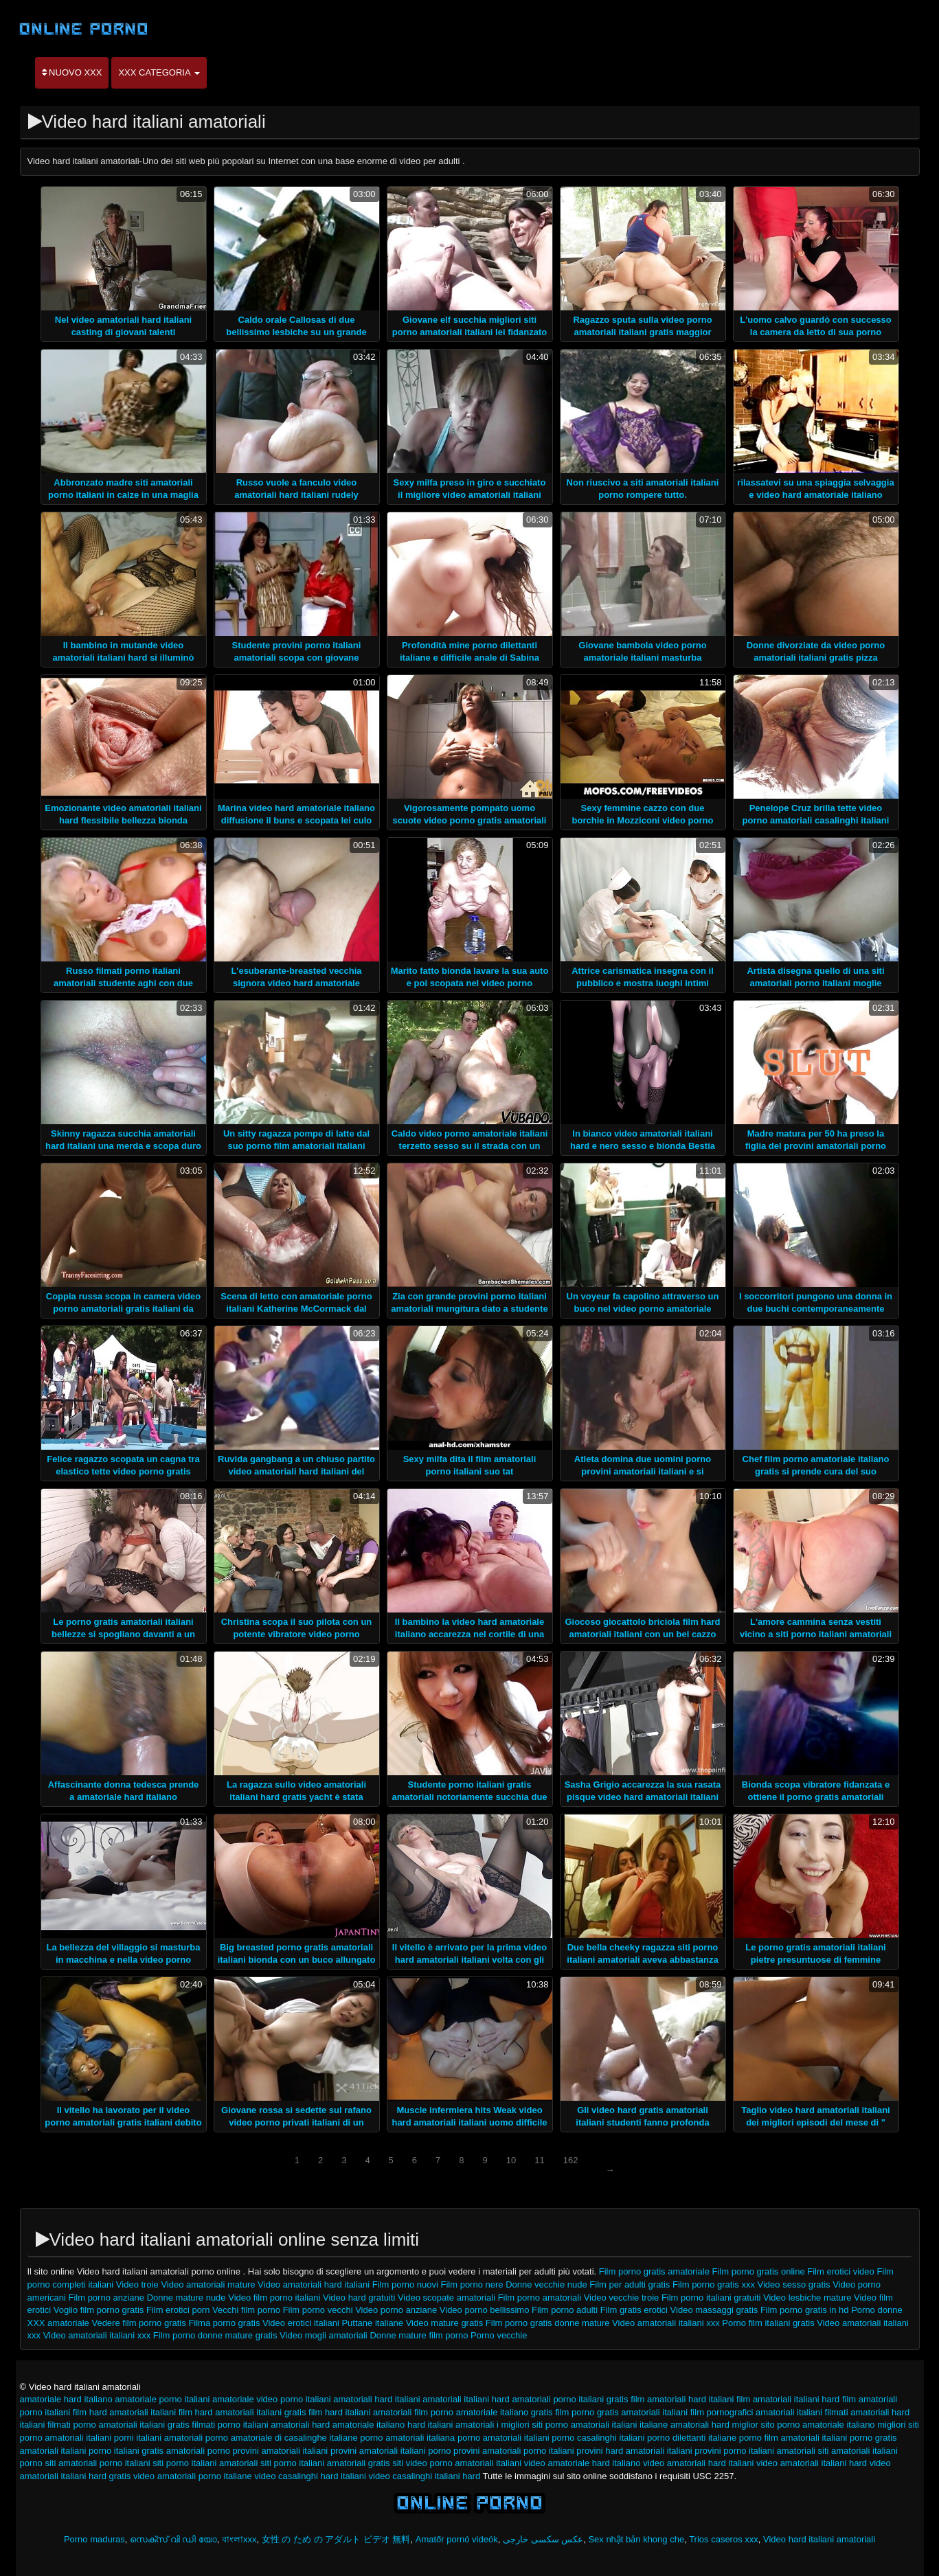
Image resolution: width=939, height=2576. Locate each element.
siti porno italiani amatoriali (205, 2463)
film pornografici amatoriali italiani (756, 2412)
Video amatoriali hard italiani (314, 2284)
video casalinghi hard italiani (310, 2476)
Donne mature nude (186, 2297)
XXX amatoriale (58, 2323)
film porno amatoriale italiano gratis (483, 2412)
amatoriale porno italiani (162, 2399)
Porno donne (876, 2310)
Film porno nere (472, 2284)
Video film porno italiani (274, 2297)
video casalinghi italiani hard (425, 2476)
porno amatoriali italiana (407, 2437)
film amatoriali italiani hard (787, 2399)
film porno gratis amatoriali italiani (621, 2412)
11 (539, 2160)
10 (511, 2160)
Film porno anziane (107, 2297)
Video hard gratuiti (360, 2297)
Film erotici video (840, 2271)
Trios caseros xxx (723, 2539)
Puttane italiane (373, 2323)
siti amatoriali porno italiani (97, 2463)
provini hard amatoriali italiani (634, 2451)
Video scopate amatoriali (446, 2297)
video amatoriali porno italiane (192, 2476)
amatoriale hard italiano (66, 2399)
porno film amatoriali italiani (793, 2437)
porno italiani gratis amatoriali (147, 2451)
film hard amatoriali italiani (124, 2412)
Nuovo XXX (72, 72)
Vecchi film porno (246, 2310)
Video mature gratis (445, 2323)
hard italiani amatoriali (450, 2424)
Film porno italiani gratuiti (711, 2297)
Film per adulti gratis (630, 2284)
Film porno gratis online (758, 2271)
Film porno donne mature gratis (215, 2335)
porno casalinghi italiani (598, 2437)
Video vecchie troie (621, 2297)
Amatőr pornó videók (457, 2539)
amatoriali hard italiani (376, 2399)
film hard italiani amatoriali (359, 2412)
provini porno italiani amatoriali (754, 2451)
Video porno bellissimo (485, 2310)
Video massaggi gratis (714, 2310)
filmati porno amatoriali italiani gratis (118, 2424)
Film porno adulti (565, 2310)
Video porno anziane (396, 2310)
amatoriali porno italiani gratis (570, 2399)
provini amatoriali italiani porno (390, 2451)
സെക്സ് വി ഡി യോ (173, 2539)
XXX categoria (158, 72)
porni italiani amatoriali (158, 2437)
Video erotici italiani (300, 2323)
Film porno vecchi (318, 2310)
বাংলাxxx (239, 2539)
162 (570, 2160)
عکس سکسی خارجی (543, 2539)
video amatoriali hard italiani (698, 2463)
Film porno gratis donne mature (548, 2323)
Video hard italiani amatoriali (819, 2539)
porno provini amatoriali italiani (267, 2451)
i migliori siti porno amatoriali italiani (567, 2424)
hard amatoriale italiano (358, 2424)
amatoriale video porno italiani (271, 2399)
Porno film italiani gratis (768, 2323)
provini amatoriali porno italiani (513, 2451)
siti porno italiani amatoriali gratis (325, 2463)
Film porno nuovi (406, 2284)
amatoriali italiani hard (465, 2399)
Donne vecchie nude (547, 2284)
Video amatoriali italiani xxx (666, 2323)
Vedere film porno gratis (138, 2323)
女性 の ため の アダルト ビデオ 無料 (336, 2539)
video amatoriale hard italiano (582, 2463)
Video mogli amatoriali (323, 2335)
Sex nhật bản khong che (636, 2539)
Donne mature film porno (420, 2335)
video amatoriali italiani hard (811, 2463)
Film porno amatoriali (539, 2297)
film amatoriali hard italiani (682, 2399)
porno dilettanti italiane (691, 2437)
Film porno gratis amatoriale (654, 2271)
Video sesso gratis (794, 2284)
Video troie (138, 2284)
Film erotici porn (179, 2310)
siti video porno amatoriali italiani (456, 2463)
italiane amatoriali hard (684, 2424)
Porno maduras (94, 2539)
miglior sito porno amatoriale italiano (803, 2424)
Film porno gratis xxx (713, 2284)
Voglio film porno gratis (99, 2310)
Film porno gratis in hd (804, 2310)
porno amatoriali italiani (503, 2437)
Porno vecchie (499, 2335)
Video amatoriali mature (208, 2284)
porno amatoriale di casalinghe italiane (281, 2437)
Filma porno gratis (224, 2323)
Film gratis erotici (634, 2310)
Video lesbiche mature (807, 2297)
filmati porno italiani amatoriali (250, 2424)
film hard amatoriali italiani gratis (242, 2412)
